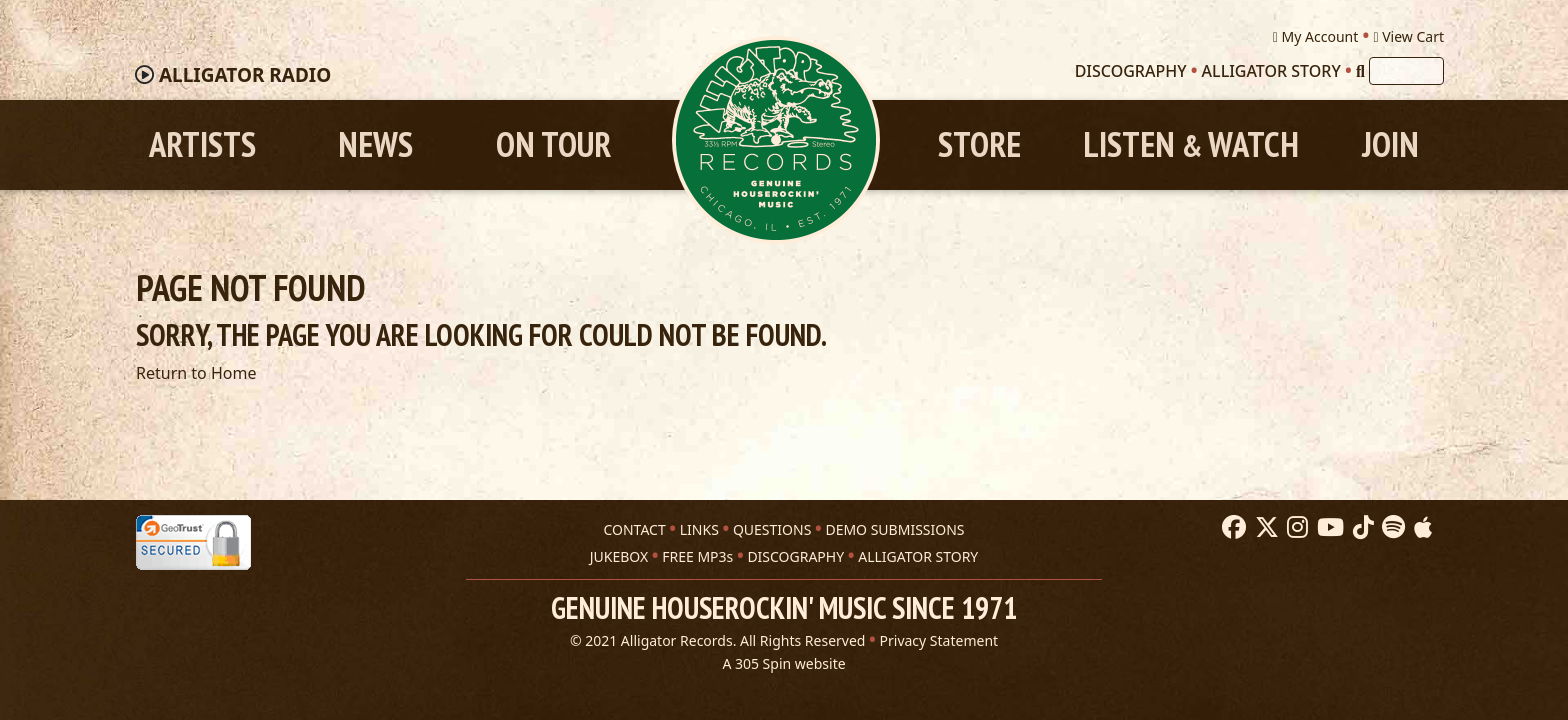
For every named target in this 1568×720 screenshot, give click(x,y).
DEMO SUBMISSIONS (894, 529)
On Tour (553, 144)
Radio (245, 75)
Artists (202, 144)
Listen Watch (1191, 144)
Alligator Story (1271, 71)
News (375, 144)
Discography (1131, 71)
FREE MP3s (697, 556)
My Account (1315, 36)
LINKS (699, 529)
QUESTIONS (772, 529)
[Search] (1360, 71)
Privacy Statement (939, 640)
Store (979, 144)
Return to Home (196, 373)
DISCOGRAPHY (795, 556)
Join (1390, 144)
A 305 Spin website (783, 663)
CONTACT (634, 529)
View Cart (1408, 36)
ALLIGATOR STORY (918, 556)
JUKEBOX (619, 556)
